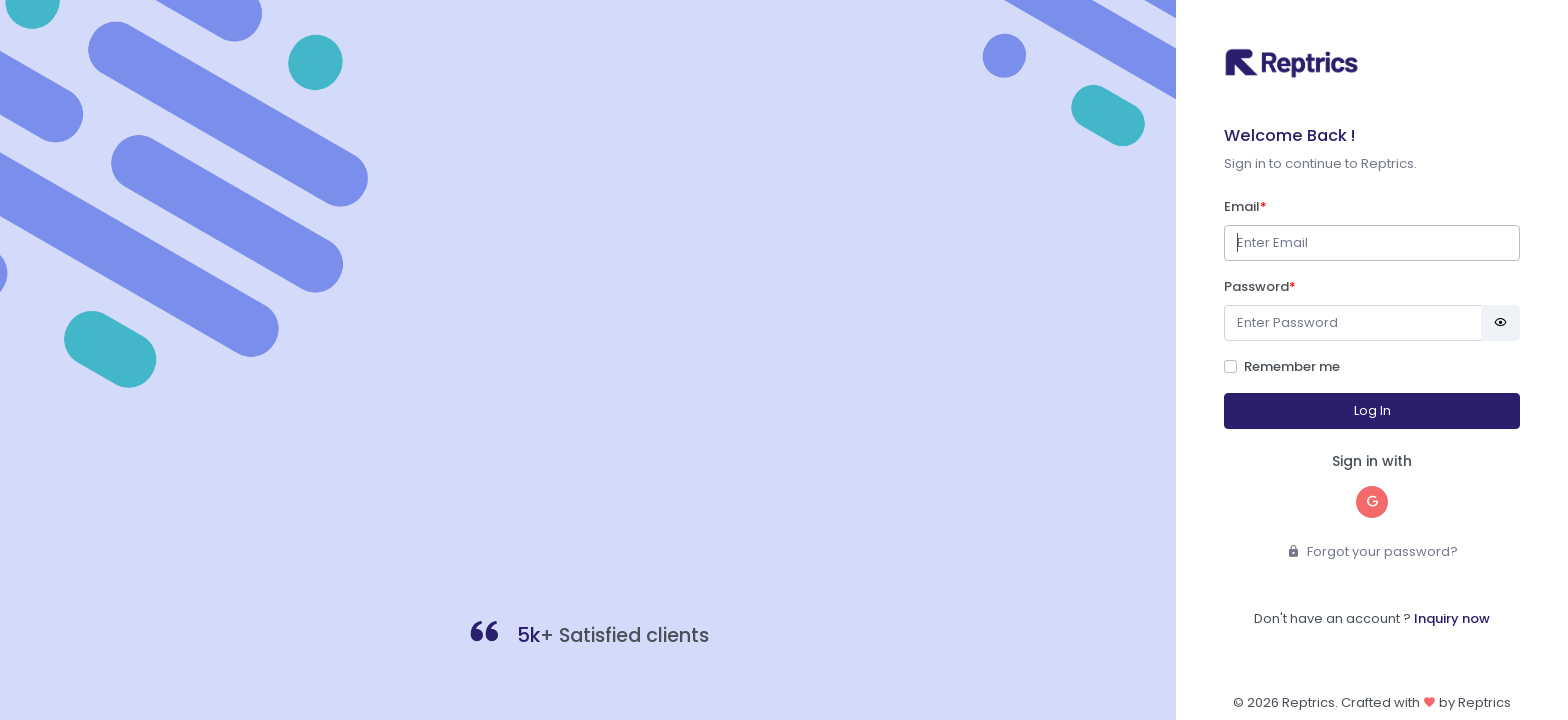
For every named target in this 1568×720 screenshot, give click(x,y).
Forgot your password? (1372, 551)
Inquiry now (1452, 618)
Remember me (1292, 366)
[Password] (1353, 323)
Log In (1372, 410)
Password (1260, 286)
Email (1245, 206)
